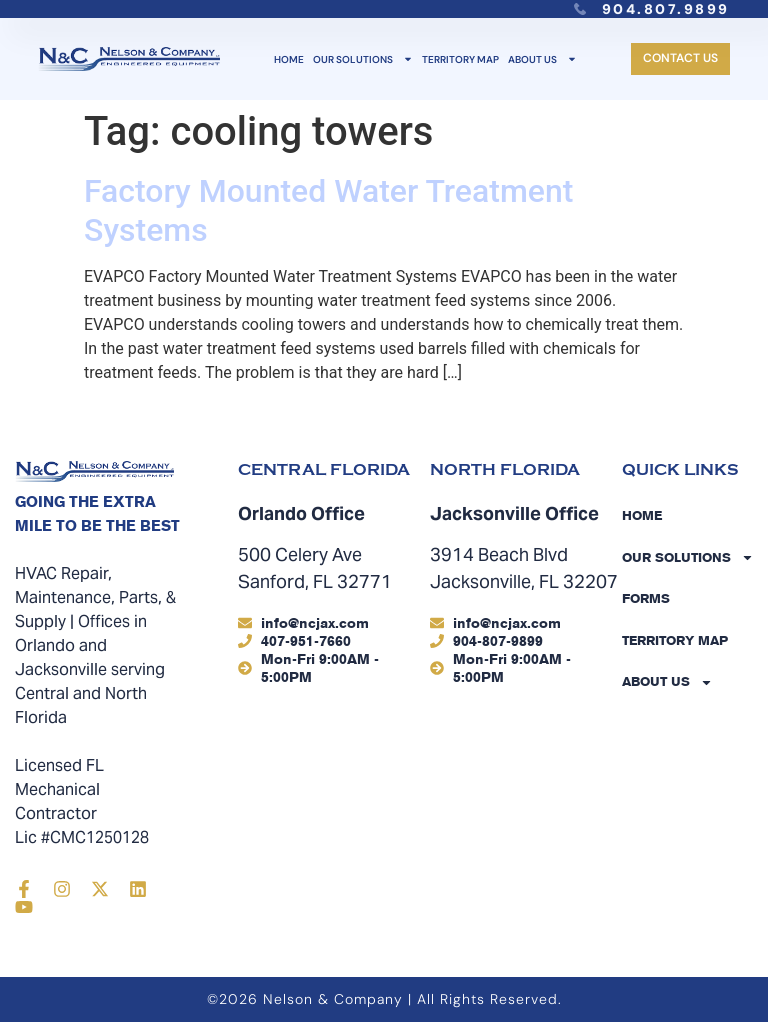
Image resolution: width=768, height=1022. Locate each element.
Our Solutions (363, 59)
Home (289, 59)
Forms (646, 598)
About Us (542, 59)
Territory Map (460, 59)
